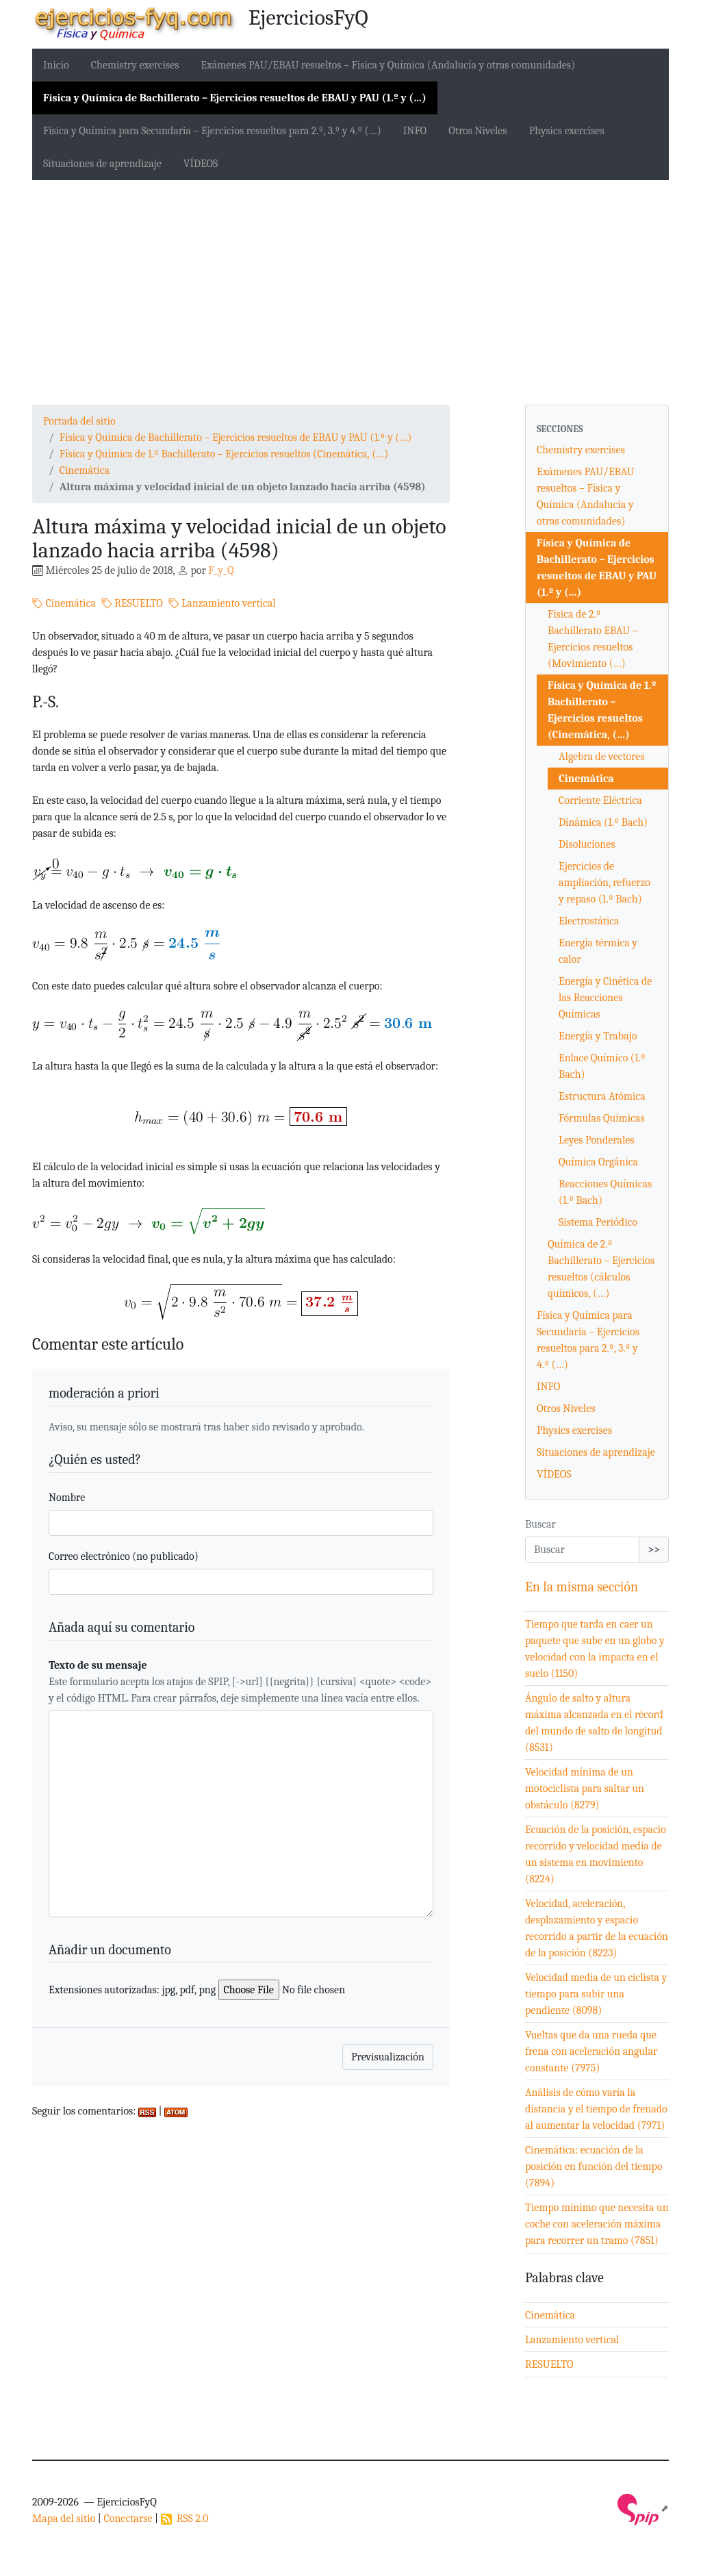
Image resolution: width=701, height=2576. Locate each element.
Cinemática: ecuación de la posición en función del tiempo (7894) (593, 2166)
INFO (414, 131)
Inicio (56, 65)
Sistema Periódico (598, 1222)
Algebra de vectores (602, 756)
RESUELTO (132, 603)
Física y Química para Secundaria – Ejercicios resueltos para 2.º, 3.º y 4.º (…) (212, 131)
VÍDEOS (200, 163)
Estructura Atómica (602, 1096)
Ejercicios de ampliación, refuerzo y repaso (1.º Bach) (604, 882)
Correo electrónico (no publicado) (124, 1556)
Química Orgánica (598, 1162)
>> (654, 1549)
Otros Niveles (477, 131)
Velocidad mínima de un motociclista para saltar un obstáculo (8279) (584, 1788)
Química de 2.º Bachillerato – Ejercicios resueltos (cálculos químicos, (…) (601, 1269)
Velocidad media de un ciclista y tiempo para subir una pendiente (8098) (596, 1994)
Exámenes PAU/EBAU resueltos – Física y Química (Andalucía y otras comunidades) (388, 65)
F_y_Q (220, 570)
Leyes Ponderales (597, 1140)
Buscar (540, 1524)
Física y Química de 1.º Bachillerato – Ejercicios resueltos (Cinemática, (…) (224, 454)
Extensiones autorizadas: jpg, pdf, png (132, 1990)
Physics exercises (566, 131)
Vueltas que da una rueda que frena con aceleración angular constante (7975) (591, 2051)
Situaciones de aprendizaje (102, 163)
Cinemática (85, 470)
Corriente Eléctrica (600, 800)
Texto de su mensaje (98, 1665)
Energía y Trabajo (598, 1036)
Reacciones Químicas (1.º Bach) (605, 1192)
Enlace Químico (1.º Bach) (602, 1066)
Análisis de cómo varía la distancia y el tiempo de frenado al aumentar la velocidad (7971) (596, 2109)
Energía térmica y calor (598, 951)
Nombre (67, 1497)
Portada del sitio (79, 421)
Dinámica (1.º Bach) (603, 822)
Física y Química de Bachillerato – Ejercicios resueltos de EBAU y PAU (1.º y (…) (234, 98)
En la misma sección (581, 1587)
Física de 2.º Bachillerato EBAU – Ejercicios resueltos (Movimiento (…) (593, 639)
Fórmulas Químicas (602, 1118)
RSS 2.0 (185, 2518)
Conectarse (127, 2518)
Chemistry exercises (135, 65)
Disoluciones (587, 844)
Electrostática (589, 921)
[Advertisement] (350, 292)
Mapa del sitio (63, 2518)
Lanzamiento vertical (222, 603)
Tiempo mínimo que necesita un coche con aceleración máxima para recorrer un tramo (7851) (597, 2224)
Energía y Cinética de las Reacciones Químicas (605, 997)
